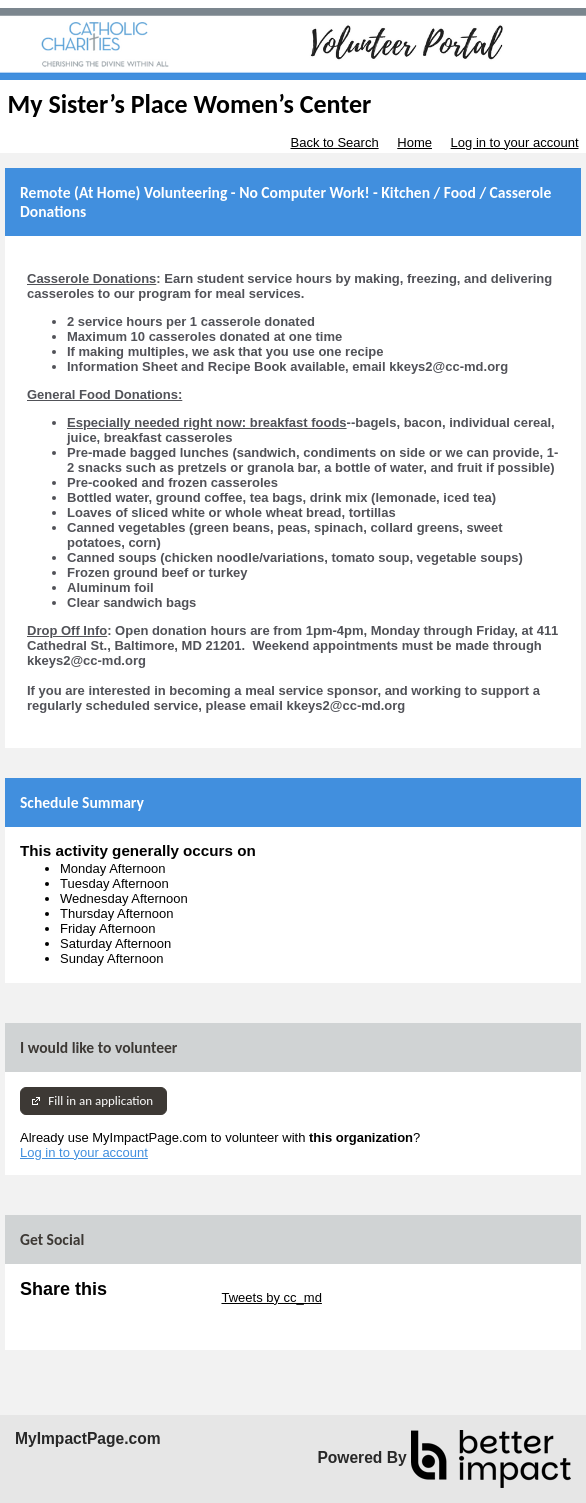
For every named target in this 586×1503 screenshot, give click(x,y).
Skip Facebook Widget (85, 1312)
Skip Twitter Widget (162, 1297)
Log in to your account (515, 142)
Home (414, 142)
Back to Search (334, 142)
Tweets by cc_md (271, 1297)
